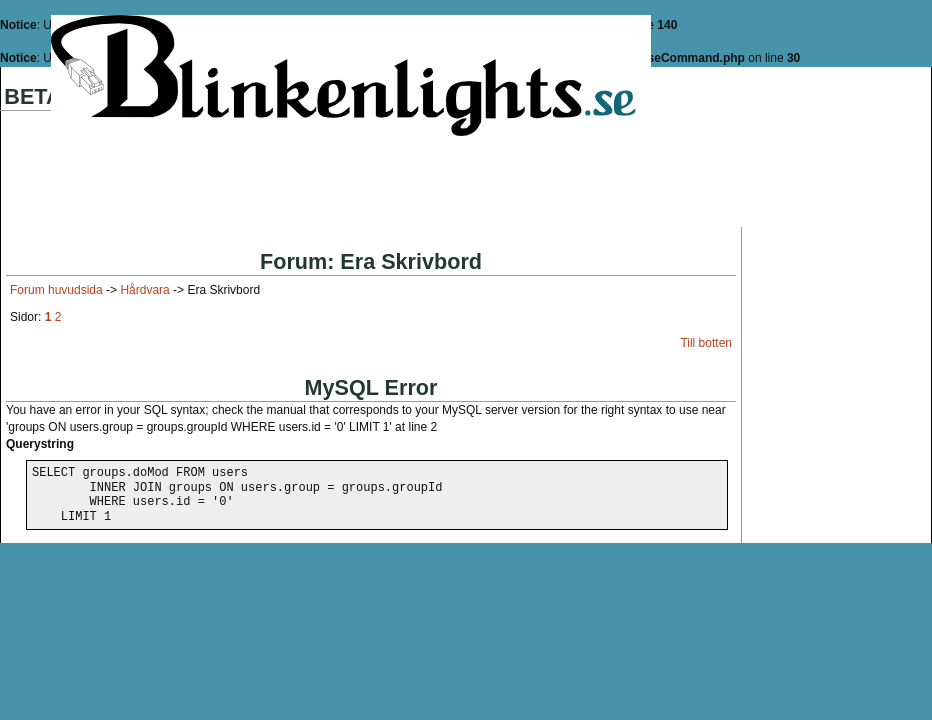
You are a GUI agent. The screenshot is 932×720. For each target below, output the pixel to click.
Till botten (706, 343)
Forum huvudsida (56, 290)
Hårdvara (144, 290)
